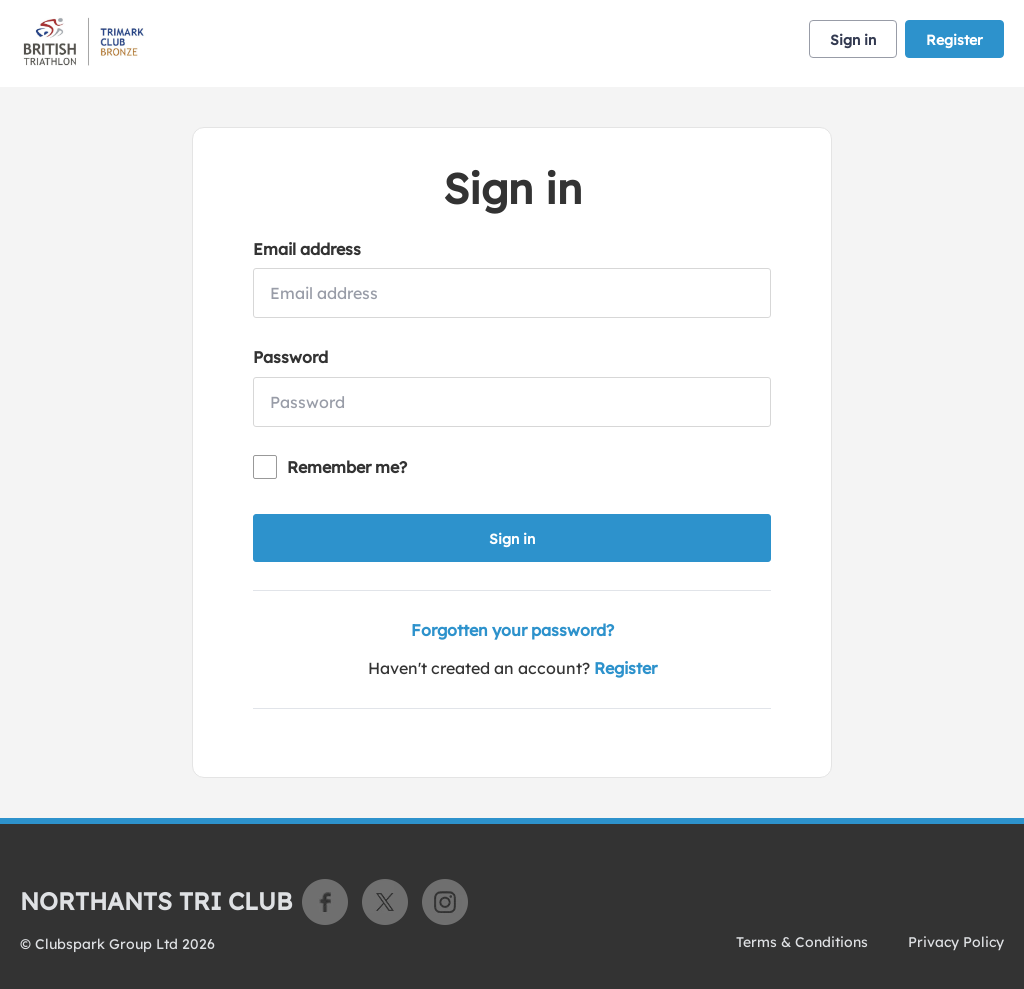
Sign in (853, 40)
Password (290, 357)
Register (954, 40)
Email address (307, 249)
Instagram (445, 902)
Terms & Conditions (802, 942)
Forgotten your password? (512, 630)
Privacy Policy (956, 942)
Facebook (325, 902)
